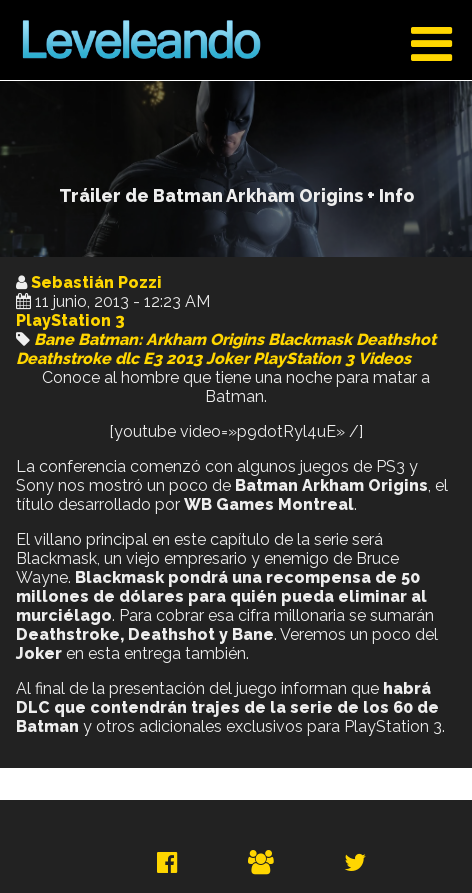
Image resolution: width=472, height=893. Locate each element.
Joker (227, 358)
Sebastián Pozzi (96, 282)
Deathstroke (63, 358)
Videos (384, 358)
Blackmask (310, 339)
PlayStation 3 (70, 320)
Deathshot (396, 339)
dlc (127, 358)
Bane (54, 339)
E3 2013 (172, 358)
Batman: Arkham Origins (171, 339)
